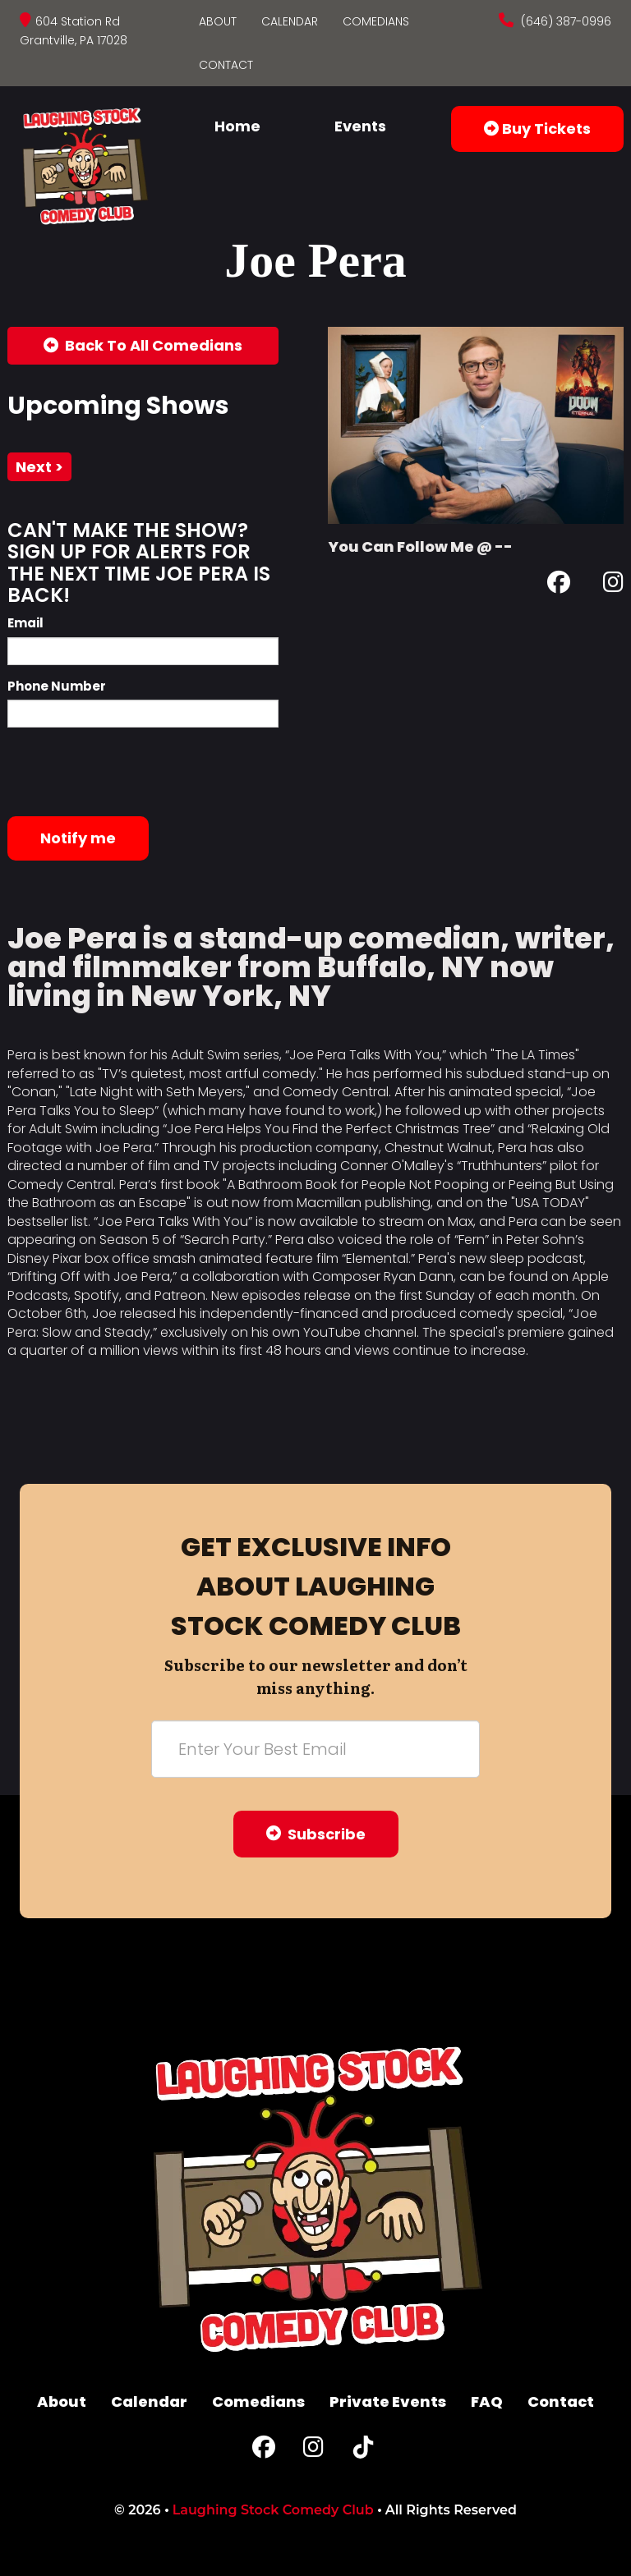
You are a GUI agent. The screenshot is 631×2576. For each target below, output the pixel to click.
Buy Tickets (537, 128)
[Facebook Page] (558, 585)
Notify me (78, 838)
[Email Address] (315, 1749)
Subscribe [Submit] (316, 1834)
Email (25, 622)
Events (360, 126)
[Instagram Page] (613, 585)
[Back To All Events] (143, 346)
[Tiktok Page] (363, 2450)
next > (39, 467)
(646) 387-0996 (564, 21)
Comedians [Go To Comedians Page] (376, 21)
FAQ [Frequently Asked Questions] (487, 2401)
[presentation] (132, 772)
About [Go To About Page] (218, 21)
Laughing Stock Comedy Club (273, 2510)
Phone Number (56, 686)
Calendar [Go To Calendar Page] (289, 21)
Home (237, 126)
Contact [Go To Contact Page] (226, 65)
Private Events (387, 2401)
